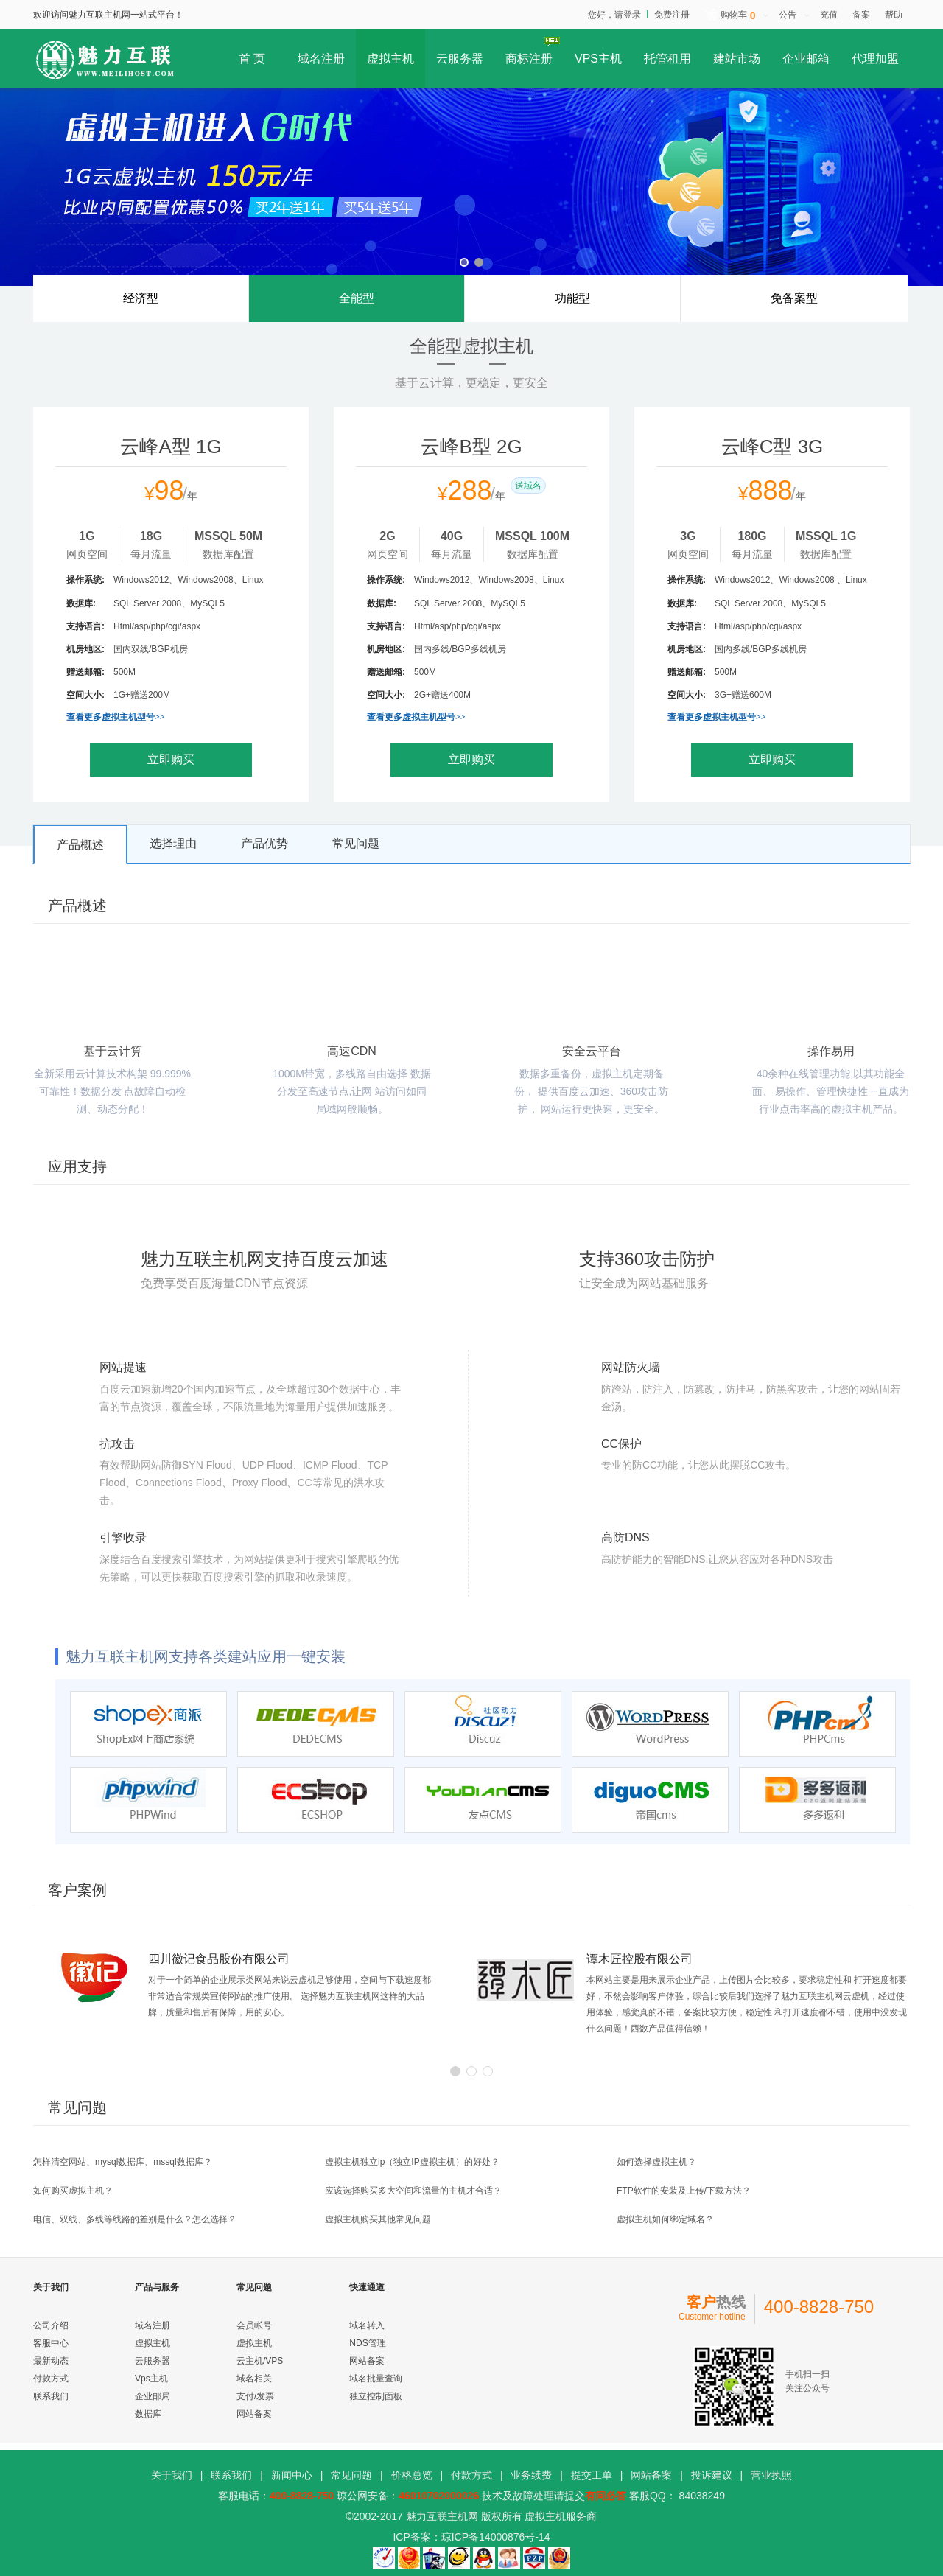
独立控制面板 (375, 2396)
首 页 (252, 58)
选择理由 (173, 843)
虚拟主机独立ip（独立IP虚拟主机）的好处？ (412, 2162)
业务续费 (531, 2475)
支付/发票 (255, 2396)
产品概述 (80, 845)
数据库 (148, 2414)
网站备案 (254, 2414)
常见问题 (355, 843)
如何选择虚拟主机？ (656, 2162)
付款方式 (51, 2378)
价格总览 (411, 2475)
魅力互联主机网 (442, 2516)
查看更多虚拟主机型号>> (115, 717)
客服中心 (51, 2343)
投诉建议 (711, 2475)
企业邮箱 (806, 58)
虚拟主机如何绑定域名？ (665, 2219)
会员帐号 (254, 2325)
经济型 (140, 298)
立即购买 (170, 759)
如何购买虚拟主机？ (73, 2190)
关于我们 (171, 2475)
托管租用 (667, 58)
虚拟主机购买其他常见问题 (378, 2219)
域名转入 (367, 2325)
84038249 (700, 2496)
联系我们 (51, 2396)
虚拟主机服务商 (561, 2516)
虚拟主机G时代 (471, 187)
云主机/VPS (259, 2361)
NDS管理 (367, 2343)
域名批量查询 (375, 2378)
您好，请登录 (614, 15)
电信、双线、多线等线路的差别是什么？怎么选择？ (134, 2219)
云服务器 (459, 58)
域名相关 (254, 2378)
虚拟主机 (390, 58)
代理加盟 (875, 58)
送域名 (528, 485)
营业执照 (771, 2475)
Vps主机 (151, 2378)
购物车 (737, 16)
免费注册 (672, 15)
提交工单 (591, 2475)
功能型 (572, 298)
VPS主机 (598, 58)
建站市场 (736, 58)
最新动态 (51, 2361)
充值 (829, 15)
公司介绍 (51, 2325)
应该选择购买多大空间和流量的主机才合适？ (413, 2190)
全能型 (356, 307)
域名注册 (321, 58)
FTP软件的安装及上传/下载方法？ (684, 2190)
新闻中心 (291, 2475)
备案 (861, 15)
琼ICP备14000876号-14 (495, 2537)
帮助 (893, 15)
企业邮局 (152, 2396)
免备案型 (794, 298)
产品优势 (264, 843)
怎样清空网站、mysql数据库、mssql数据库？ (122, 2162)
